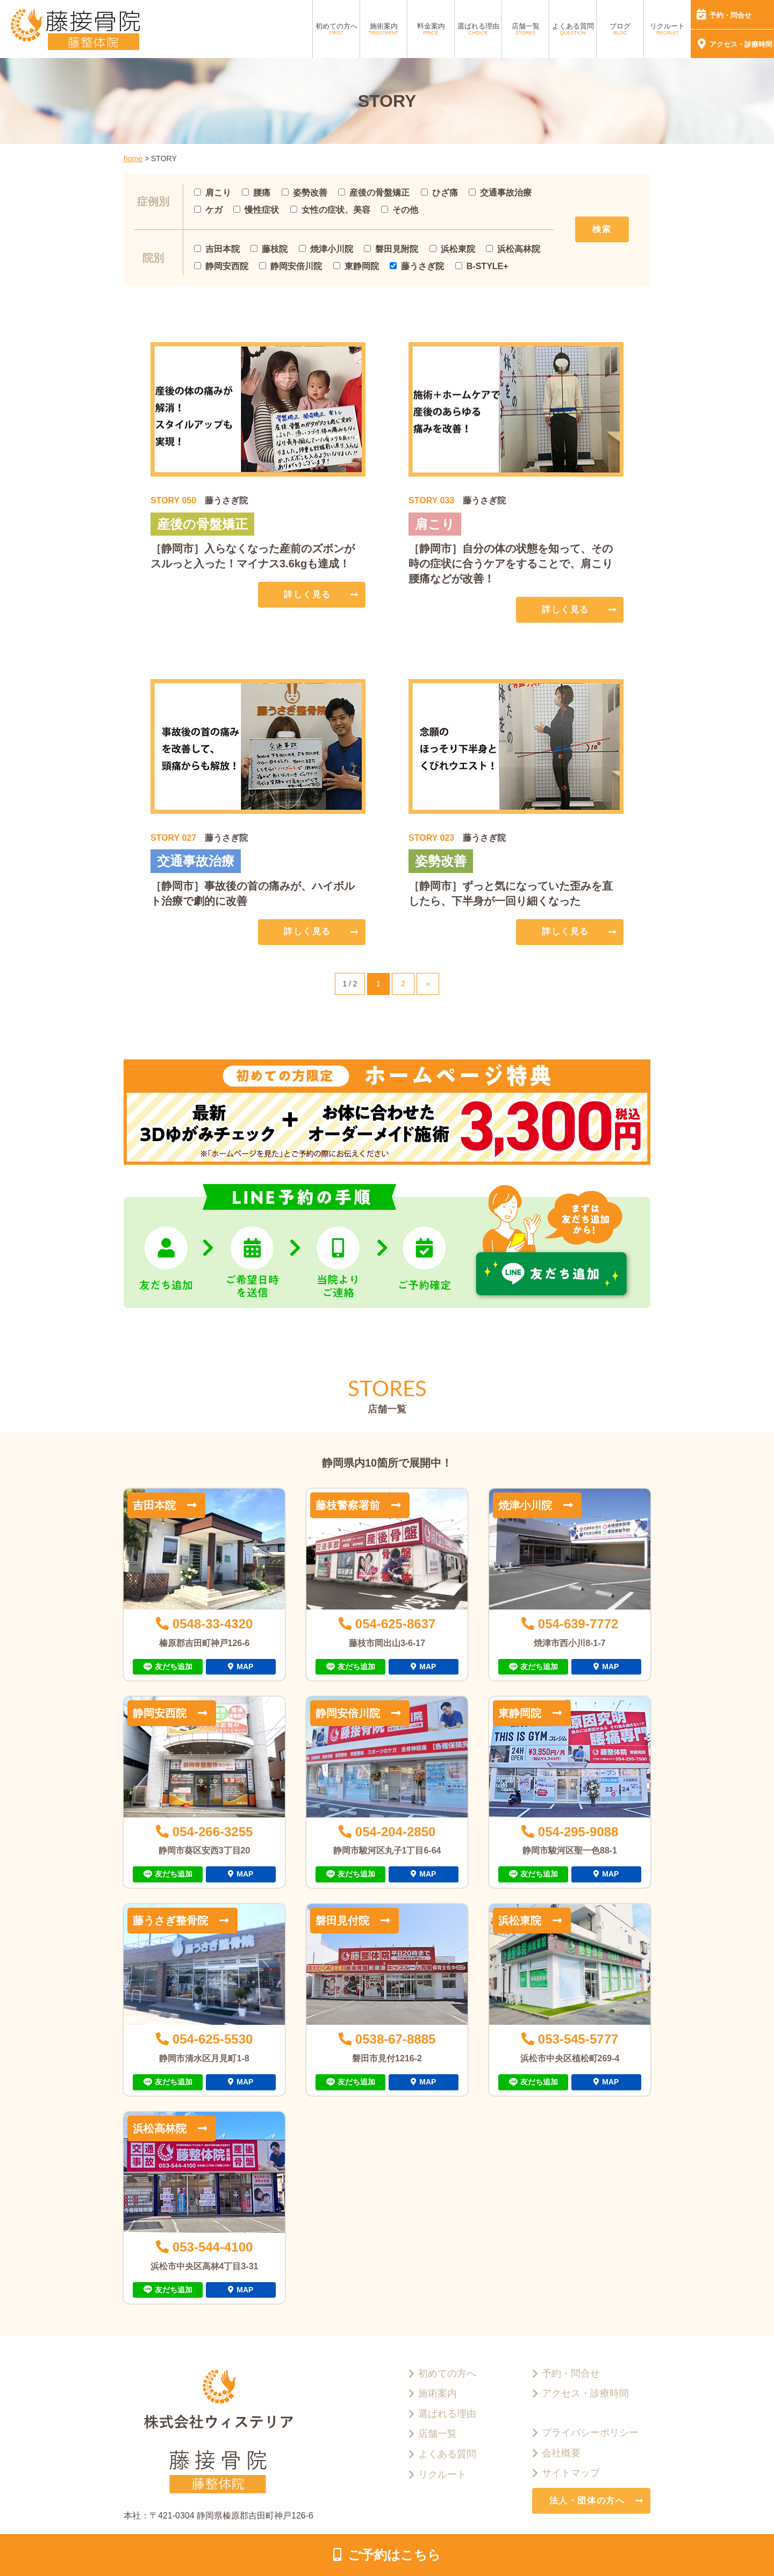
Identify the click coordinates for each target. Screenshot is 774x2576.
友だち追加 (173, 1666)
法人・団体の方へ (587, 2500)
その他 (399, 209)
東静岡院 (356, 266)
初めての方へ (336, 29)
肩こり (212, 192)
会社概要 (561, 2453)
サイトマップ (571, 2472)
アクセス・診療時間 (741, 44)
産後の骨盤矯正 (374, 192)
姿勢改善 (304, 192)
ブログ (620, 29)
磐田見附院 (391, 249)
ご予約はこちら (394, 2555)
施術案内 (384, 29)
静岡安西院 (221, 266)
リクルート (667, 29)
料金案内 (431, 29)
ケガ (208, 209)
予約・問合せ (730, 15)
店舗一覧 (526, 29)
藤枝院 (269, 249)
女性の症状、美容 (330, 209)
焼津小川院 (326, 249)
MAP (244, 1666)
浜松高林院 (513, 249)
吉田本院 (217, 249)
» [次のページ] (428, 983)
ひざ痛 (439, 192)
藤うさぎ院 (417, 266)
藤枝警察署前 (348, 1505)
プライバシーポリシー (590, 2432)
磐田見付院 (342, 1920)
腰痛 (256, 192)
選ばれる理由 (478, 29)
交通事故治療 (500, 192)
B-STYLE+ (481, 266)
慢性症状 (256, 209)
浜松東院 (452, 249)
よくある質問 (573, 29)
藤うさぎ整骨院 (170, 1920)
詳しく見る (307, 594)
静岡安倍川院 (290, 266)
